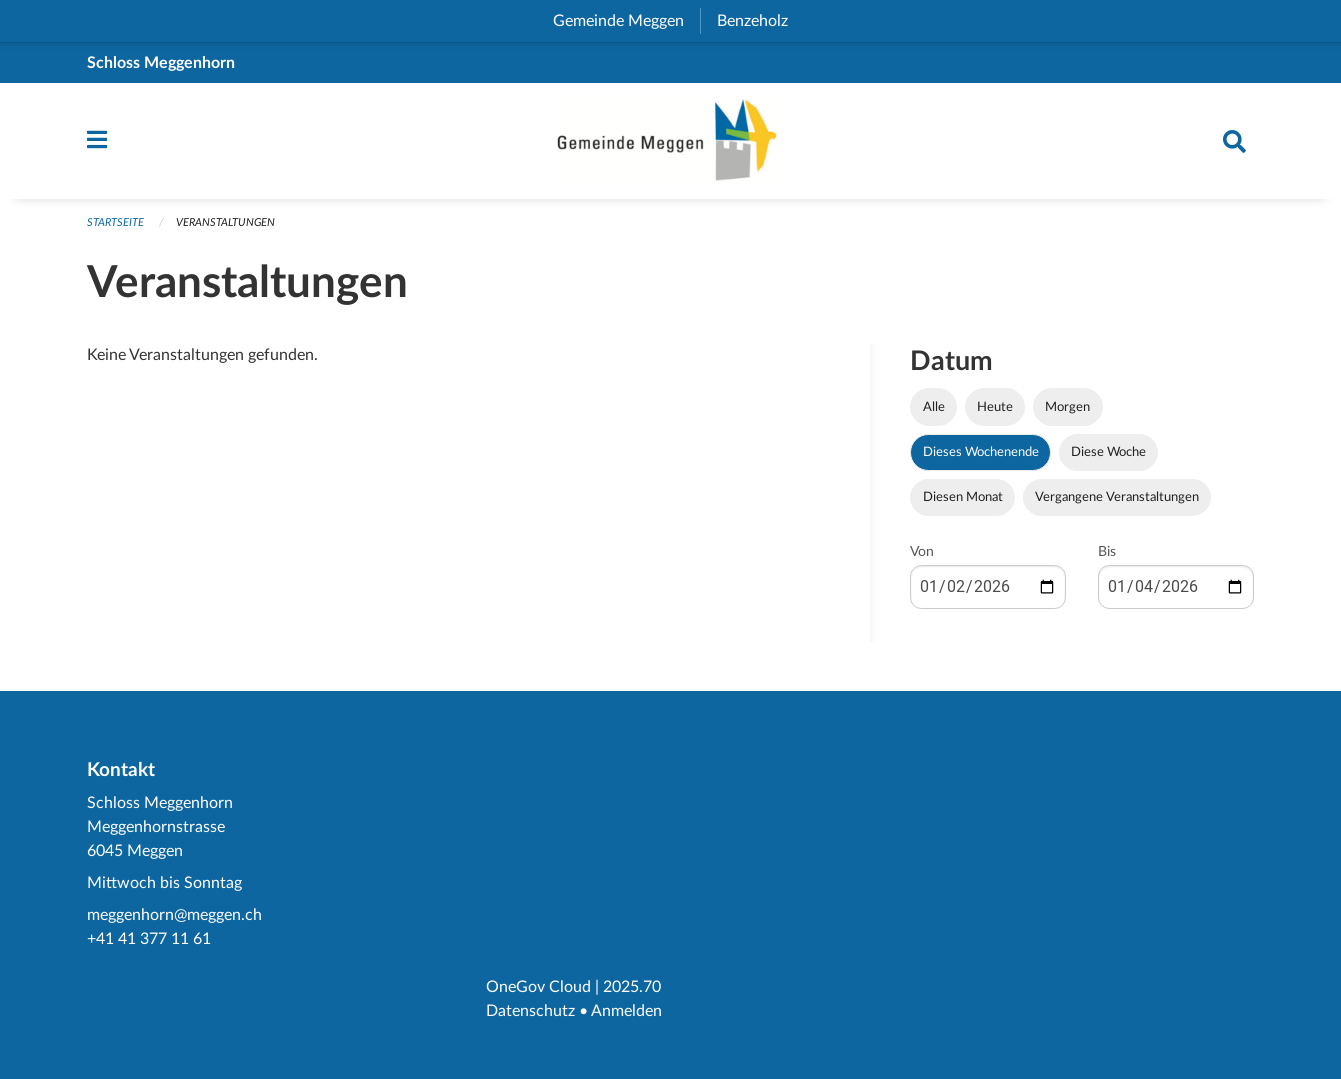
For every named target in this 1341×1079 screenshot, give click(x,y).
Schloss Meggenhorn (161, 63)
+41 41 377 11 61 (149, 939)
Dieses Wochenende (981, 452)
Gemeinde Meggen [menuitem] (626, 21)
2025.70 (632, 987)
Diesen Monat (963, 497)
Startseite (115, 222)
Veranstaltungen (225, 222)
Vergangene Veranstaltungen (1117, 497)
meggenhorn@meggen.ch (174, 915)
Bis (1107, 552)
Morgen (1067, 407)
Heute (995, 407)
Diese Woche (1108, 452)
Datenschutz (530, 1011)
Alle (934, 407)
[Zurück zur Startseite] (671, 141)
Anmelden (626, 1011)
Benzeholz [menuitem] (760, 21)
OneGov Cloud (538, 987)
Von (922, 552)
